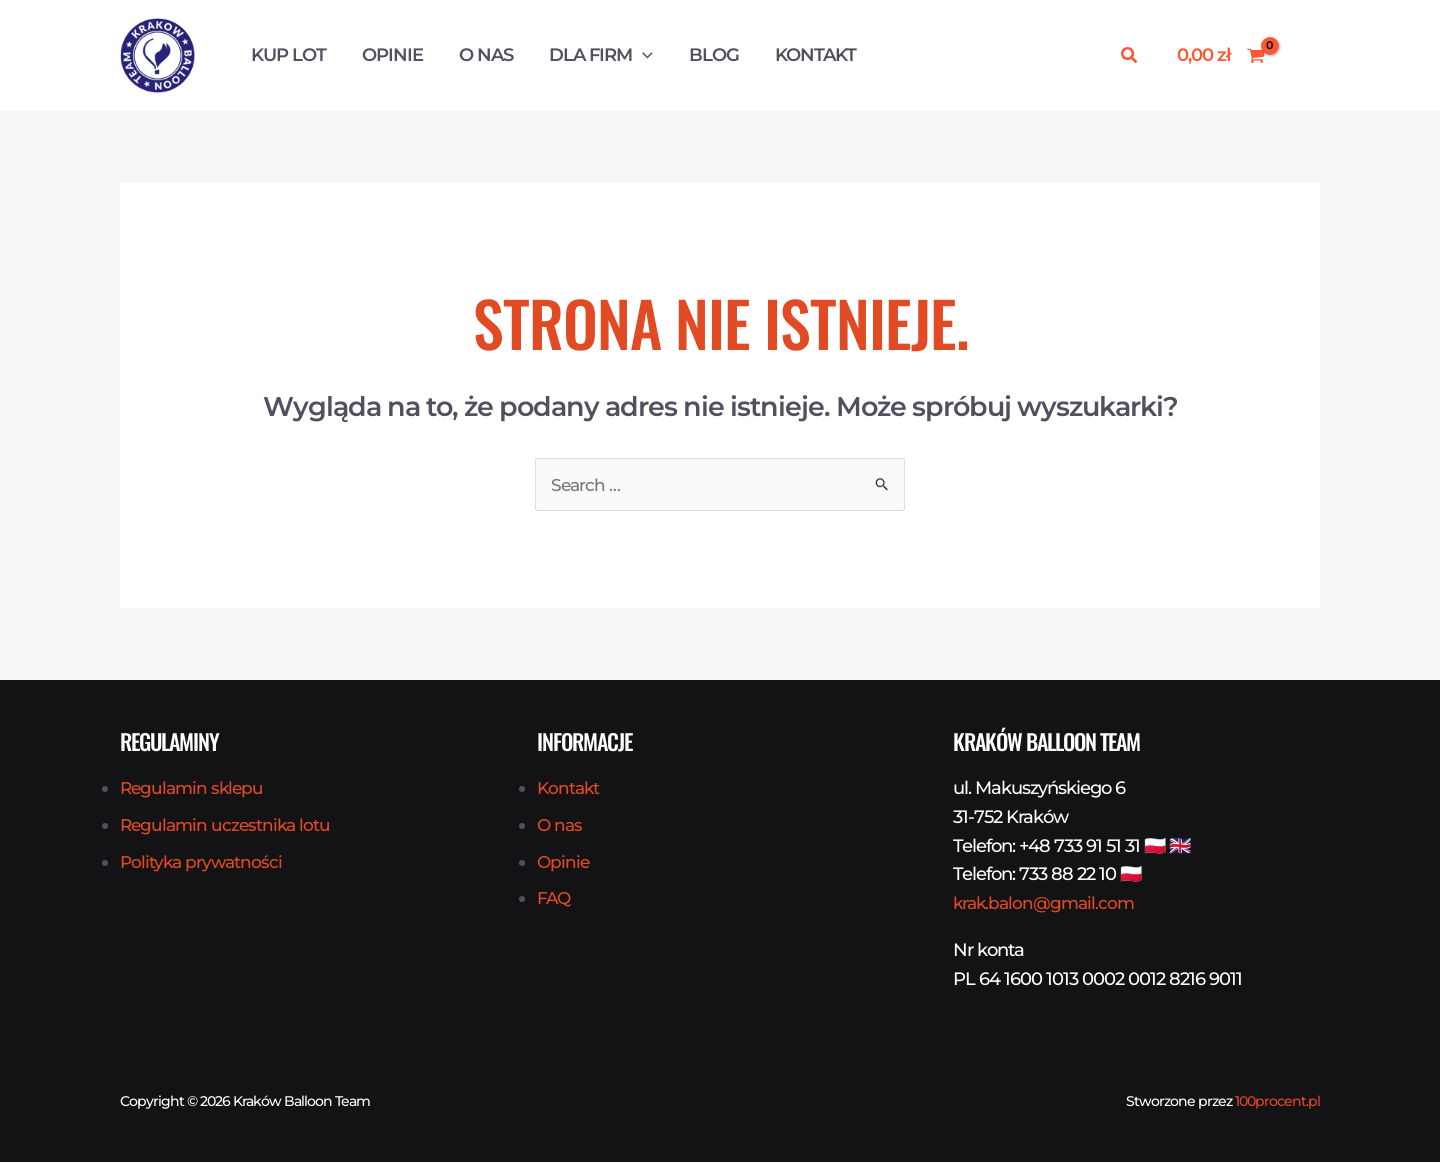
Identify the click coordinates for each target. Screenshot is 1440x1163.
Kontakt (815, 55)
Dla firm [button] (601, 55)
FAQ (554, 899)
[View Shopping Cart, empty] (1221, 55)
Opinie (392, 55)
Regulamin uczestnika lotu (228, 826)
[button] (642, 55)
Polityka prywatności (203, 863)
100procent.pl (1277, 1102)
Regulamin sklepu (194, 789)
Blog (714, 55)
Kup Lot (288, 55)
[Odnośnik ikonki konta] (1303, 56)
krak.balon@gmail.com (1047, 904)
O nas (486, 55)
